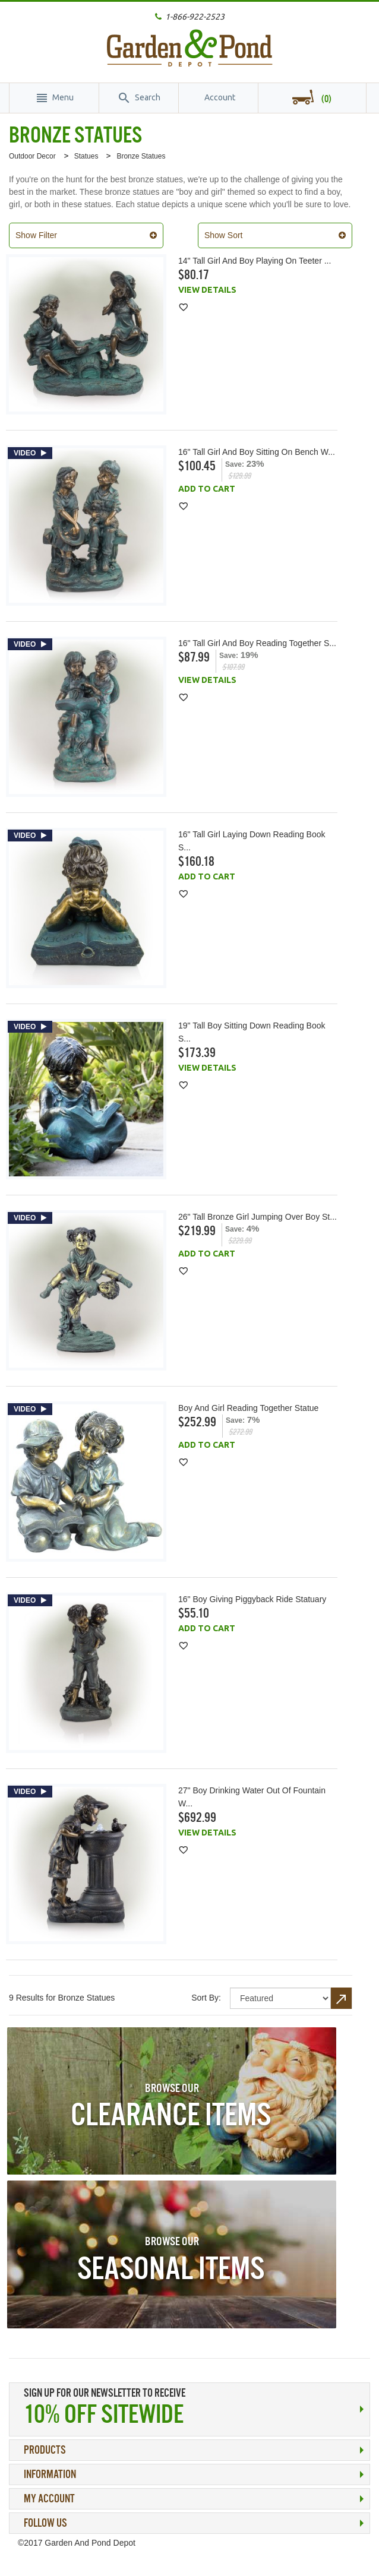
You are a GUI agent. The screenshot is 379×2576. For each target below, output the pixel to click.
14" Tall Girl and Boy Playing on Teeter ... (254, 260)
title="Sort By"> (280, 1998)
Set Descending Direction (341, 1998)
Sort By (205, 1997)
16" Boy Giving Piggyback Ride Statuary (252, 1599)
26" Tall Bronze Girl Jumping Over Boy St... (257, 1216)
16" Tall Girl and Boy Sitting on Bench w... (256, 452)
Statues (86, 156)
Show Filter (36, 235)
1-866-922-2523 (195, 16)
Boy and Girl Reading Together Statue (248, 1408)
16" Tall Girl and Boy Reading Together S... (257, 643)
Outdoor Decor (32, 156)
